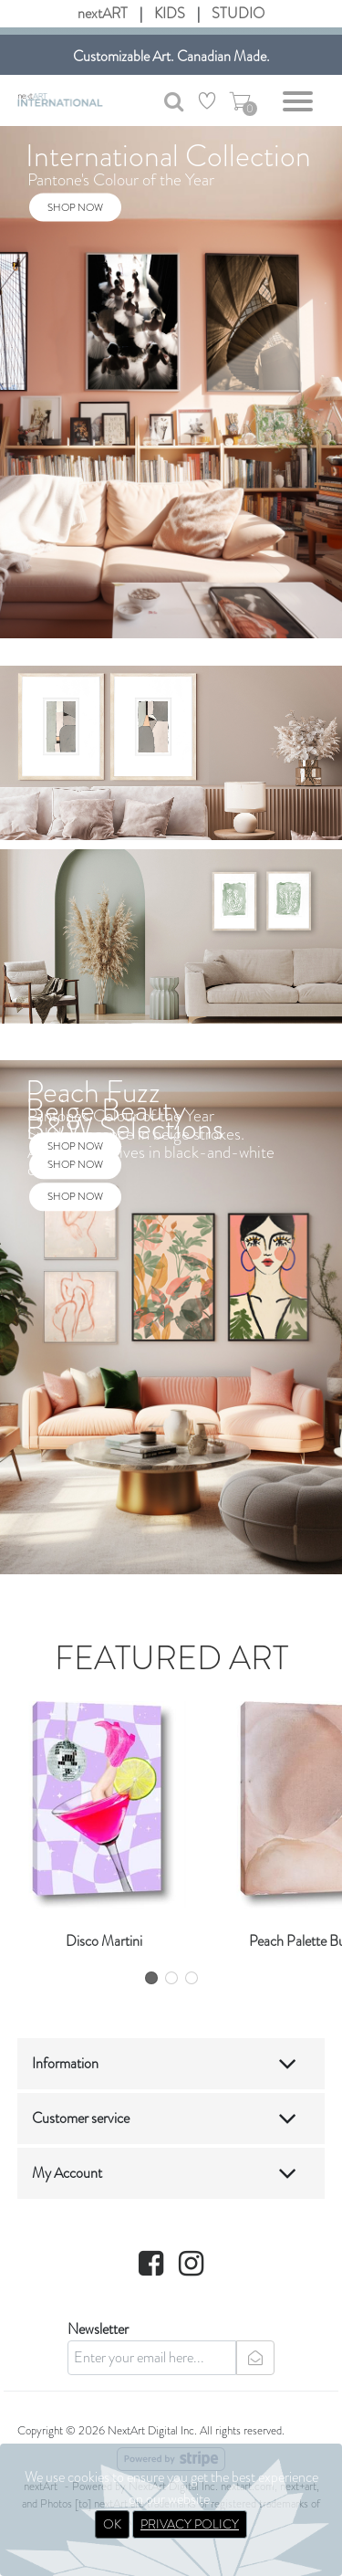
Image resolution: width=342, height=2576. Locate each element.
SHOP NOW (75, 206)
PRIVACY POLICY (189, 2524)
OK (112, 2524)
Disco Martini (104, 1940)
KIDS (169, 13)
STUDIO (238, 13)
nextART (103, 13)
